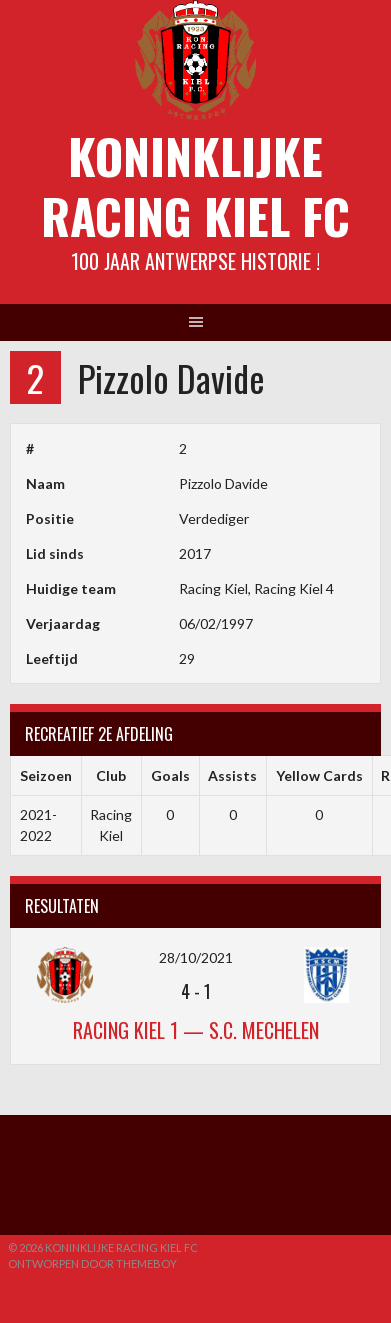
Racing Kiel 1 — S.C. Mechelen (196, 1030)
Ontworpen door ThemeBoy (92, 1263)
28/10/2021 (196, 957)
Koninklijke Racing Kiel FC (195, 185)
